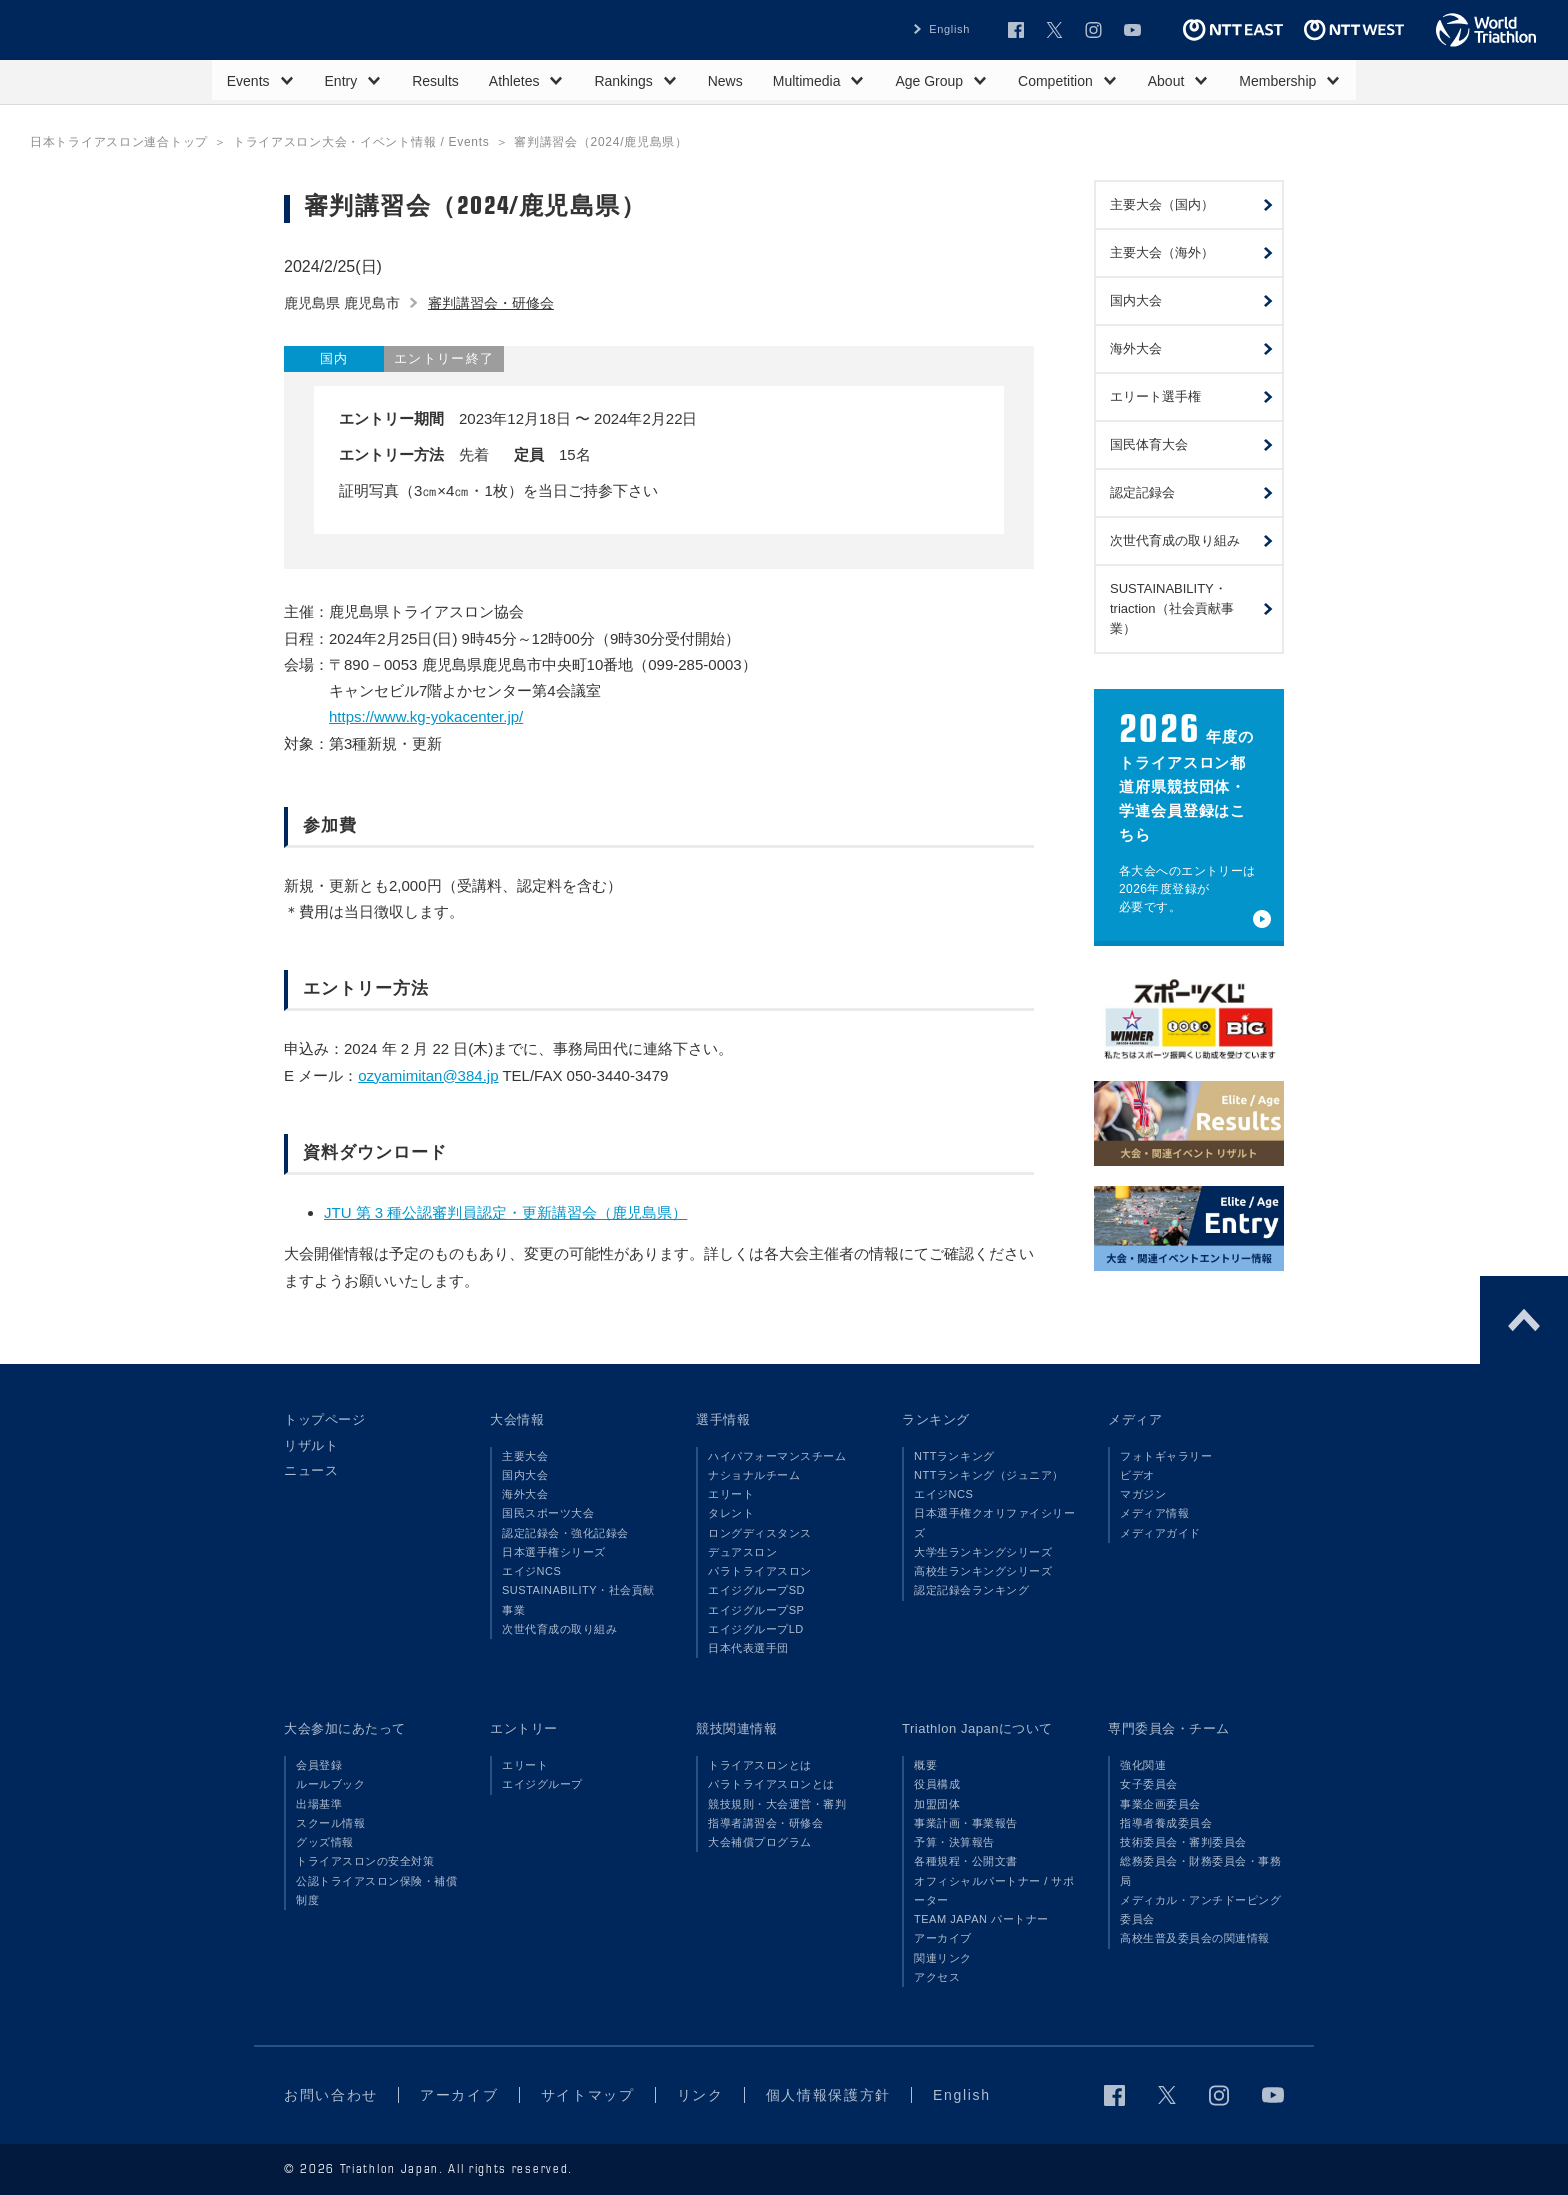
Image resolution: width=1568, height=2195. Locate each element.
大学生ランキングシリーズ (983, 1552)
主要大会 (525, 1456)
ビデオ (1137, 1475)
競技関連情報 (736, 1728)
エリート (731, 1494)
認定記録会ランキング (971, 1590)
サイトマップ (588, 2095)
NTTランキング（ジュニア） (989, 1475)
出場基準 (319, 1804)
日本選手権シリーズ (554, 1552)
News (725, 81)
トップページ (324, 1419)
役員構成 (937, 1784)
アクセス (937, 1977)
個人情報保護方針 (828, 2095)
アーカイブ (943, 1938)
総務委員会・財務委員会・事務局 (1200, 1870)
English (949, 29)
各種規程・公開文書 (966, 1861)
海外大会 (525, 1494)
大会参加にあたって (345, 1728)
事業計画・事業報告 (966, 1823)
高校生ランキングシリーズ (983, 1571)
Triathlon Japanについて (977, 1728)
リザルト (311, 1445)
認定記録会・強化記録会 (565, 1533)
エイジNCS (531, 1571)
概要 (925, 1765)
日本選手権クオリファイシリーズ (994, 1522)
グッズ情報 (325, 1842)
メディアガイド (1160, 1533)
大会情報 (517, 1419)
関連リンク (943, 1958)
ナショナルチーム (754, 1475)
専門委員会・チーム (1169, 1728)
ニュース (311, 1470)
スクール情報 (330, 1823)
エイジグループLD (756, 1629)
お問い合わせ (331, 2095)
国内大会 (525, 1475)
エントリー (524, 1728)
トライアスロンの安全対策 (365, 1861)
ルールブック (330, 1784)
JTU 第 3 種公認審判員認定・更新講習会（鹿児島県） (505, 1212)
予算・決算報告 (954, 1842)
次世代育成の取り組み (559, 1629)
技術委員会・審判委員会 (1183, 1842)
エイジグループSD (756, 1590)
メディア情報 (1154, 1513)
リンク (700, 2095)
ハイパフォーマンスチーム (777, 1456)
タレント (731, 1513)
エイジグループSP (756, 1610)
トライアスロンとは (760, 1765)
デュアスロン (742, 1552)
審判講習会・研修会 (491, 303)
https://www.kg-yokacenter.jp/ (426, 716)
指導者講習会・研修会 (765, 1823)
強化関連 (1143, 1765)
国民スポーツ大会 (548, 1513)
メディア (1135, 1419)
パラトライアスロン (760, 1571)
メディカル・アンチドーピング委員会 (1200, 1909)
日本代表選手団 (748, 1648)
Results (435, 81)
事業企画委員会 (1160, 1804)
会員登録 (319, 1765)
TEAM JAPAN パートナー (981, 1919)
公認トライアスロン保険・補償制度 (376, 1890)
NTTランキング (954, 1456)
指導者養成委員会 (1166, 1823)
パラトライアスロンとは (771, 1784)
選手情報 (723, 1419)
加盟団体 (937, 1804)
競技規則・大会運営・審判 (777, 1804)
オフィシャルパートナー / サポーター (994, 1890)
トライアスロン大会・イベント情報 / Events (361, 142)
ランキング (936, 1419)
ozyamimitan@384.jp (428, 1075)
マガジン (1143, 1494)
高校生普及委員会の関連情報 (1195, 1938)
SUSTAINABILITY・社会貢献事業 (578, 1599)
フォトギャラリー (1166, 1456)
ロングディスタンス (760, 1533)
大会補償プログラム (760, 1842)
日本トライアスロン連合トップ (119, 142)
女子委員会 (1149, 1784)
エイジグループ (542, 1784)
